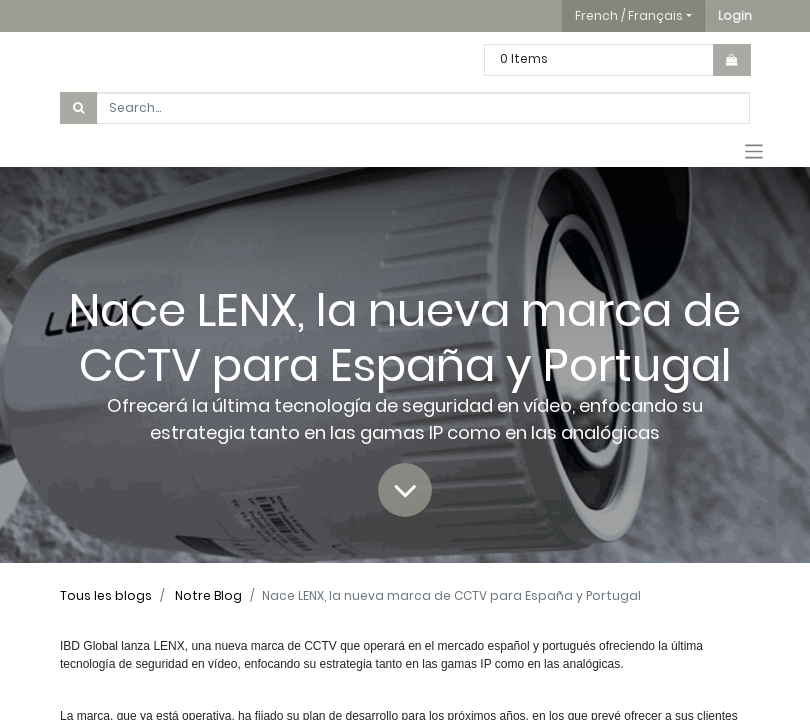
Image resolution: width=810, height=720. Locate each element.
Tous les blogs (106, 595)
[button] (735, 16)
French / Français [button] (629, 15)
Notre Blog (208, 595)
